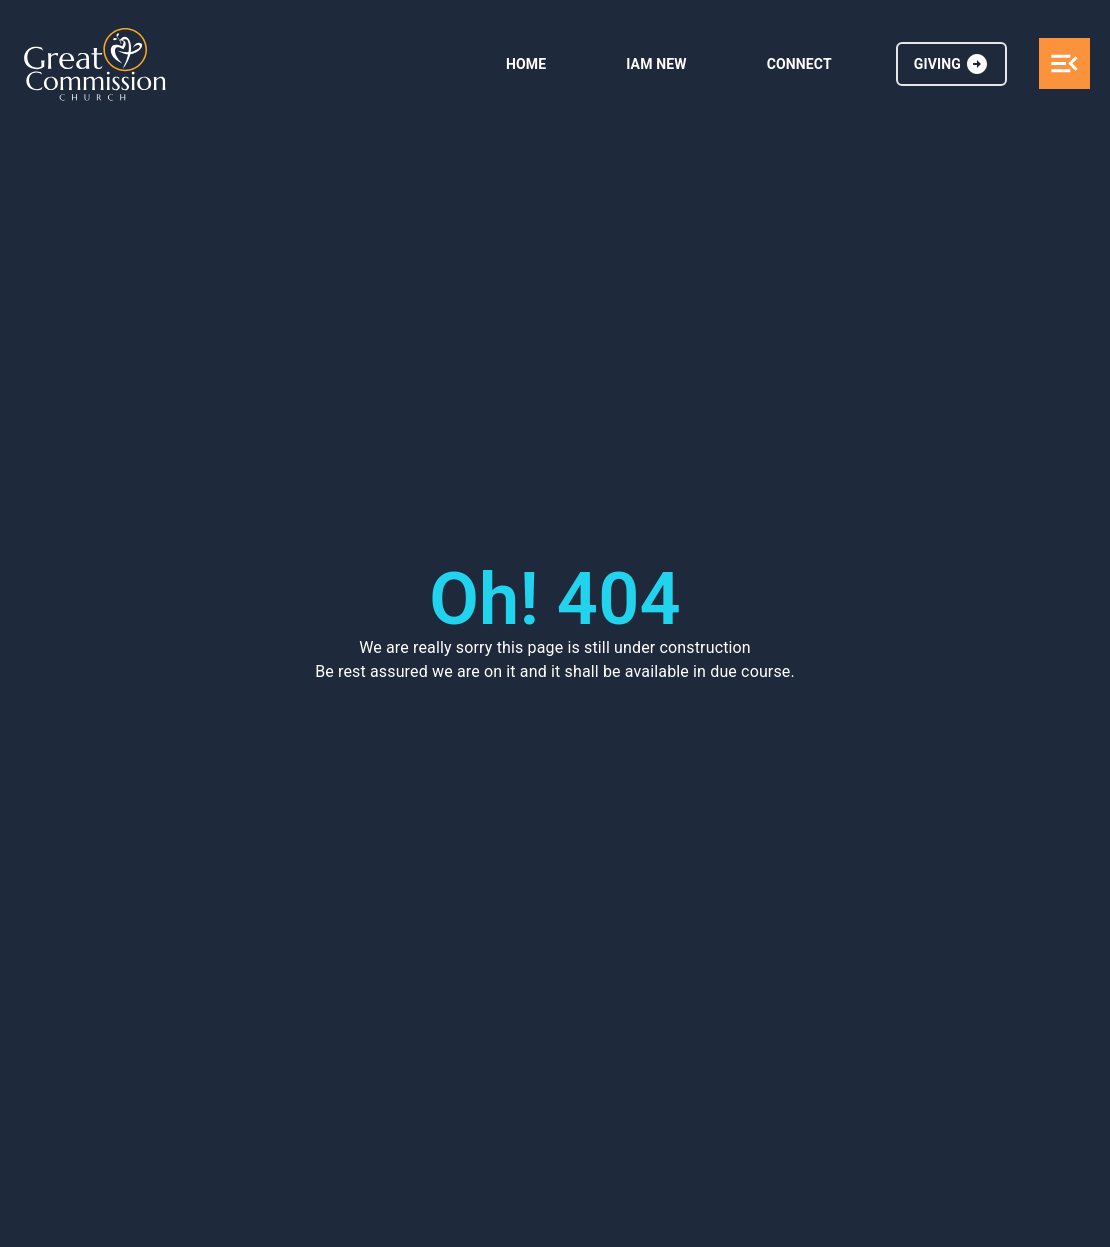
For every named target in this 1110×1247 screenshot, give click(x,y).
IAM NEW (656, 64)
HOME (526, 64)
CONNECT (799, 64)
